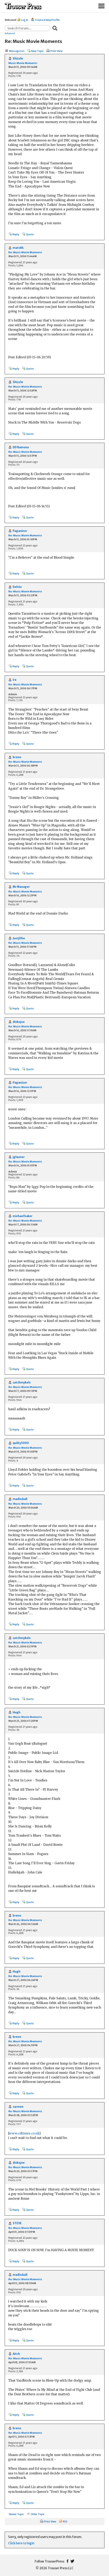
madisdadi (20, 1499)
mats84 (18, 248)
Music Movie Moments (22, 63)
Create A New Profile (47, 19)
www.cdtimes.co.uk (24, 2133)
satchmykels (22, 1382)
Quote (30, 234)
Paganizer (20, 531)
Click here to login (21, 2543)
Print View (56, 51)
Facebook (67, 2561)
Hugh (16, 1712)
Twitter (72, 2561)
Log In (24, 19)
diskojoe (19, 1022)
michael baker (22, 1216)
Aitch (16, 2354)
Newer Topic (16, 2514)
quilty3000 (21, 1443)
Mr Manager (21, 887)
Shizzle (18, 58)
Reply (15, 234)
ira (14, 680)
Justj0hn (19, 938)
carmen (18, 2107)
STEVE (17, 2223)
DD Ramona (21, 447)
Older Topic (37, 2514)
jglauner (19, 1157)
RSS (65, 2521)
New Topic (37, 51)
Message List (16, 51)
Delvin (17, 587)
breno (17, 757)
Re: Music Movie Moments (25, 252)
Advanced (10, 33)
